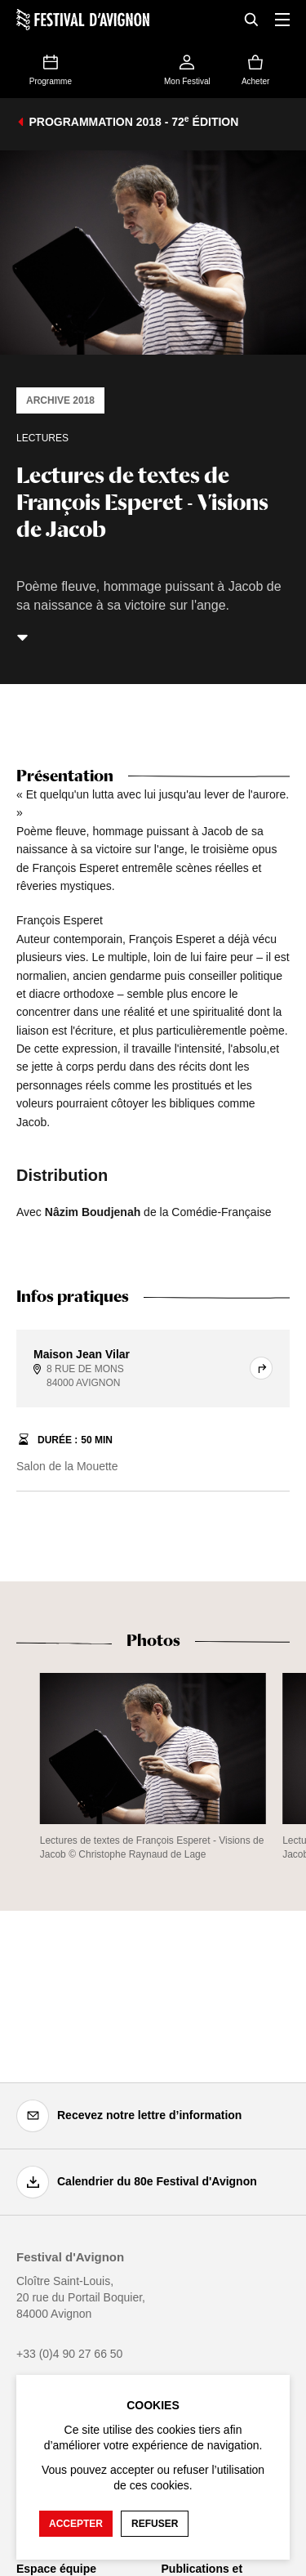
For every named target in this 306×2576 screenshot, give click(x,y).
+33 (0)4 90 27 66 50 (69, 2353)
